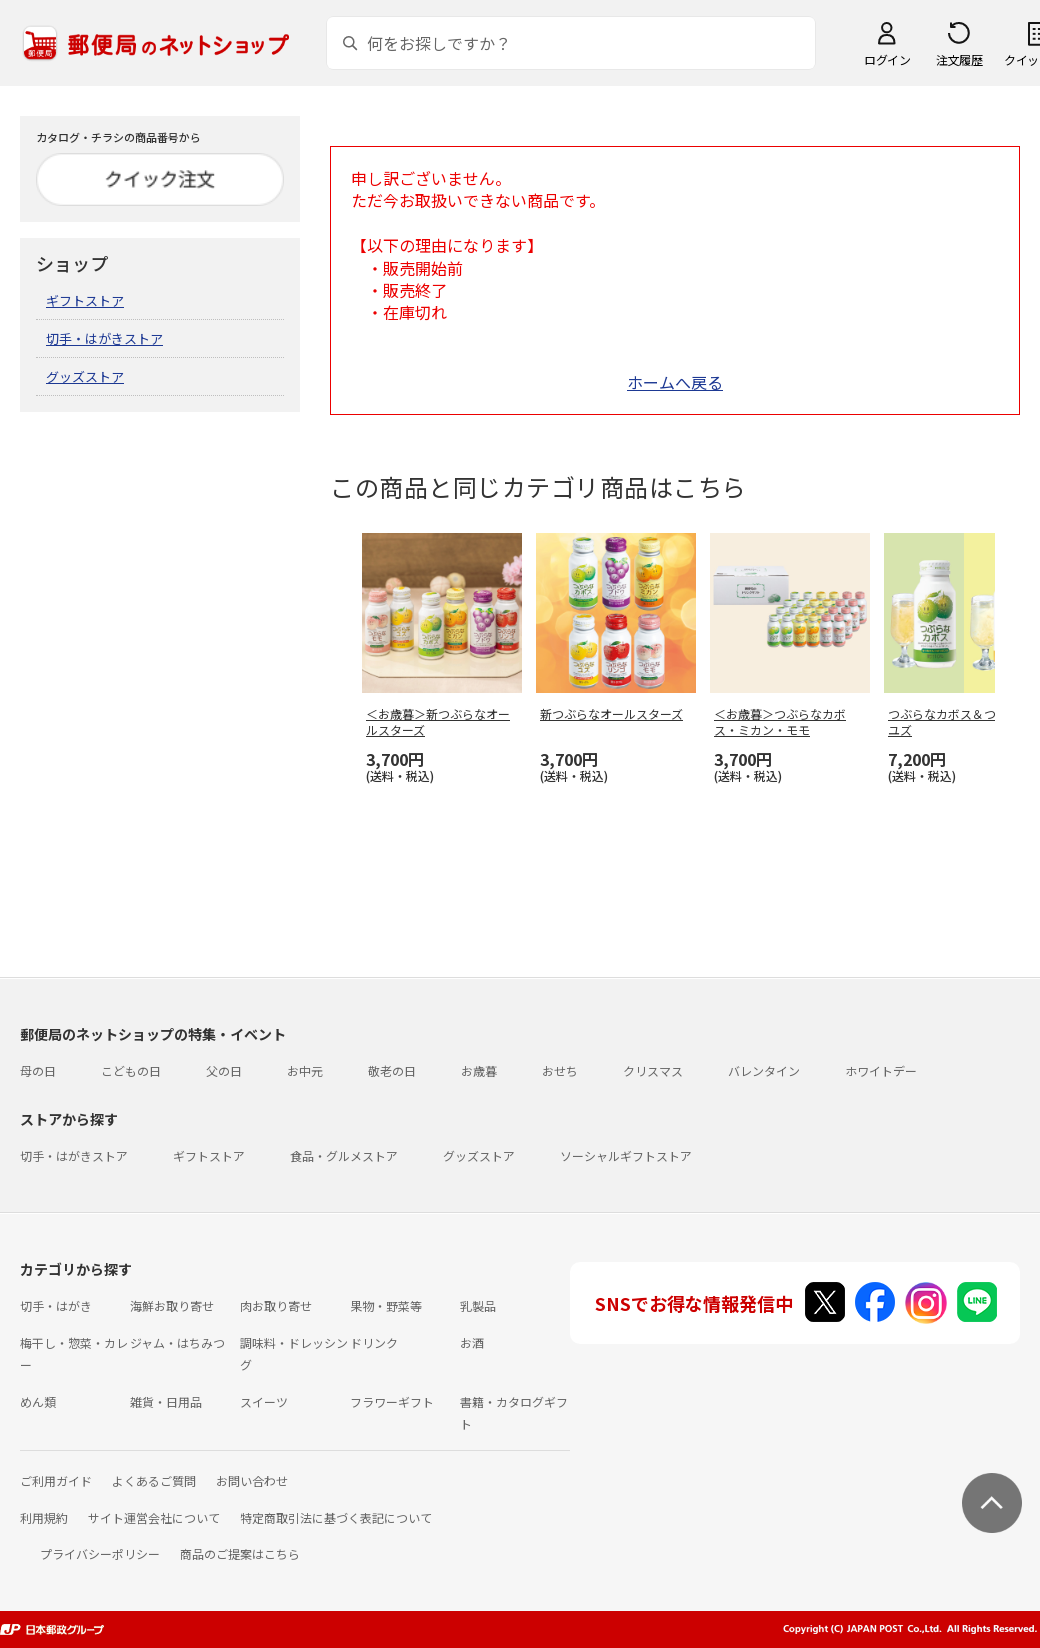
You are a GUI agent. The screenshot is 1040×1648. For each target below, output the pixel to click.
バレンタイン (764, 1070)
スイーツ (264, 1401)
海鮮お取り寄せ (172, 1305)
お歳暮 (479, 1070)
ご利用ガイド (56, 1480)
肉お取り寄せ (276, 1305)
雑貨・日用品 (166, 1401)
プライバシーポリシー (100, 1553)
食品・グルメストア (344, 1155)
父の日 (224, 1070)
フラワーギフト (392, 1401)
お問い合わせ (252, 1480)
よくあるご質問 (154, 1480)
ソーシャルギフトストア (626, 1155)
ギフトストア (85, 300)
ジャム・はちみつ (177, 1342)
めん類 (38, 1401)
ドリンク (374, 1342)
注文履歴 (959, 59)
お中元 (305, 1070)
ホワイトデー (881, 1070)
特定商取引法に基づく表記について (336, 1517)
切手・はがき (56, 1305)
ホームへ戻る (675, 382)
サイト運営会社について (154, 1517)
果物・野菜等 (386, 1305)
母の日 (38, 1070)
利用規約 (44, 1517)
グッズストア (85, 376)
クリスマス (653, 1070)
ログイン (887, 59)
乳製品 (478, 1305)
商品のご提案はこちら (240, 1553)
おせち (560, 1070)
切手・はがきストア (104, 338)
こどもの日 (131, 1070)
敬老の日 (392, 1070)
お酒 (472, 1342)
